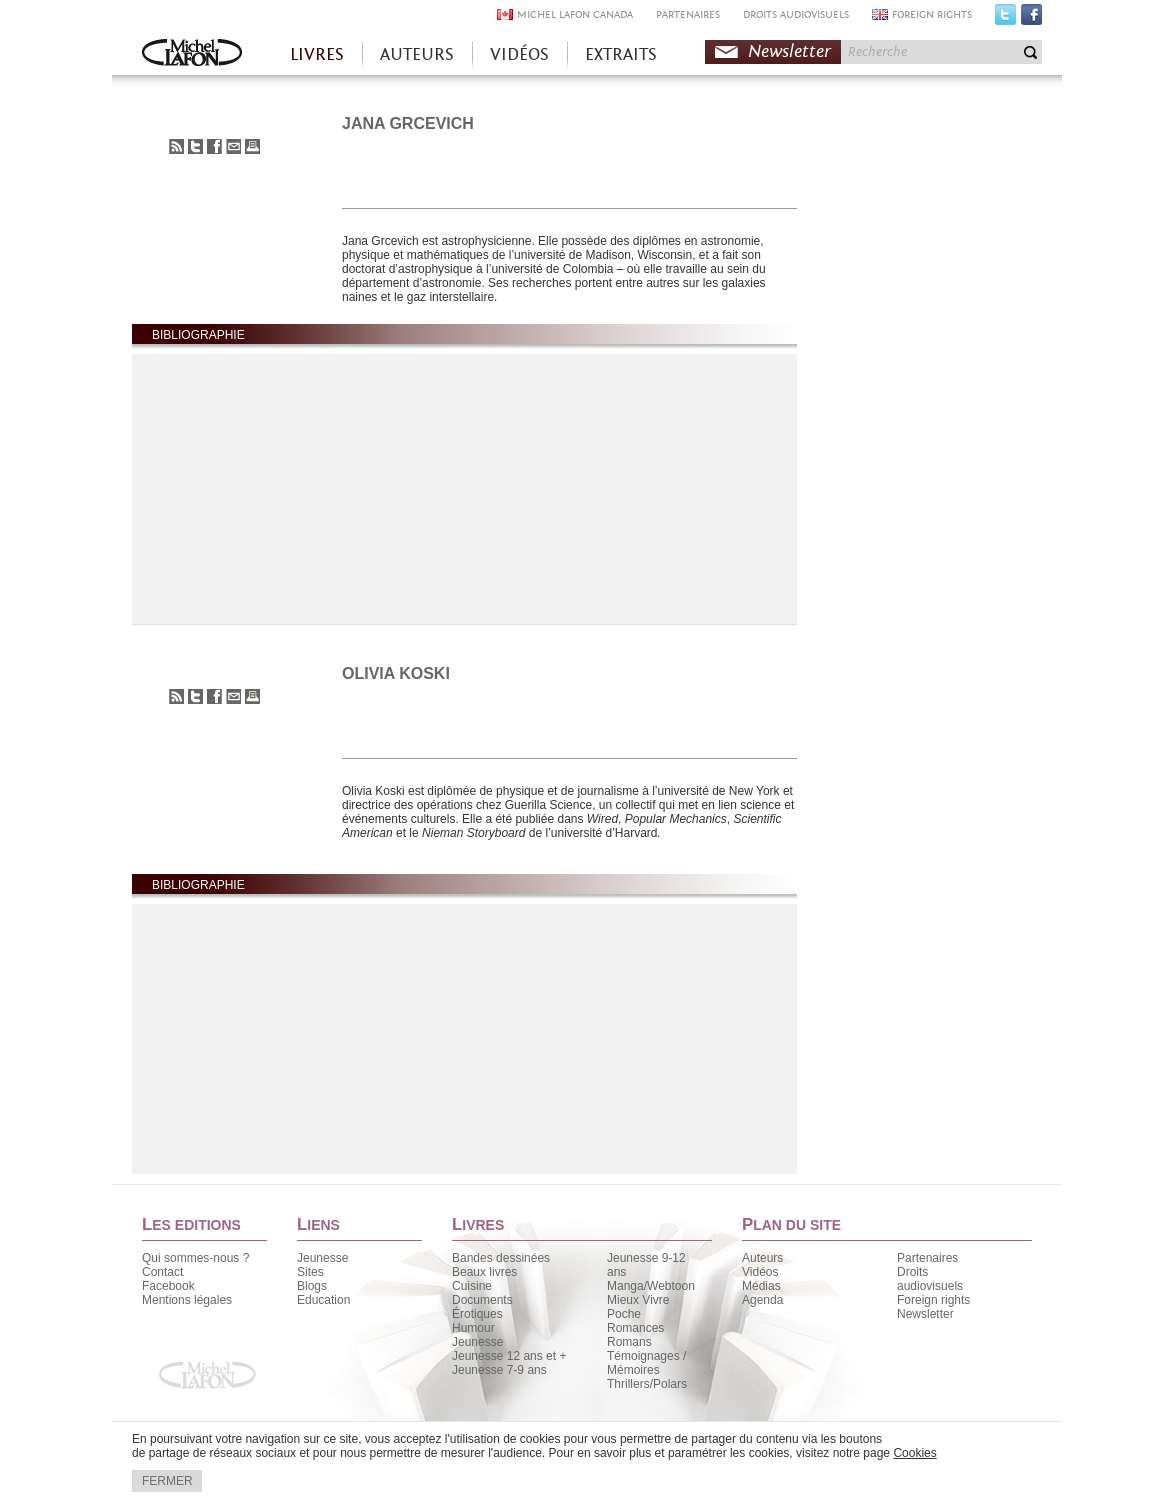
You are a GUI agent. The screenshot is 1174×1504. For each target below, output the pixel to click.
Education (323, 1300)
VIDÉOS (519, 54)
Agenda (762, 1300)
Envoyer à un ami (233, 146)
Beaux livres (484, 1272)
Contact (162, 1272)
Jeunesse (322, 1258)
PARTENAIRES (688, 14)
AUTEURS (417, 54)
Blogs (312, 1286)
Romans (629, 1342)
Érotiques (477, 1314)
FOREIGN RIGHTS (932, 14)
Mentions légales (187, 1300)
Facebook (1031, 19)
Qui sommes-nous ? (195, 1258)
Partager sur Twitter (195, 146)
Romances (635, 1328)
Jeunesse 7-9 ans (499, 1370)
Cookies (914, 1453)
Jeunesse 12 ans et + (509, 1356)
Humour (473, 1328)
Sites (310, 1272)
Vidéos (760, 1272)
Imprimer (252, 146)
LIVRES (317, 54)
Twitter (1005, 19)
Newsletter (789, 51)
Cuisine (472, 1286)
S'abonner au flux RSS (176, 146)
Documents (482, 1300)
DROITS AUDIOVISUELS (796, 14)
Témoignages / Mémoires (646, 1363)
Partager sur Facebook (214, 146)
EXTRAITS (621, 54)
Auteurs (762, 1258)
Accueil (192, 54)
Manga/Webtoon (651, 1286)
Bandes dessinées (501, 1258)
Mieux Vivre (638, 1300)
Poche (624, 1314)
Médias (761, 1286)
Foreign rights (933, 1300)
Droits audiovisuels (930, 1279)
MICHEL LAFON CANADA (575, 14)
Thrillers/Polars (647, 1384)
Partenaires (927, 1258)
